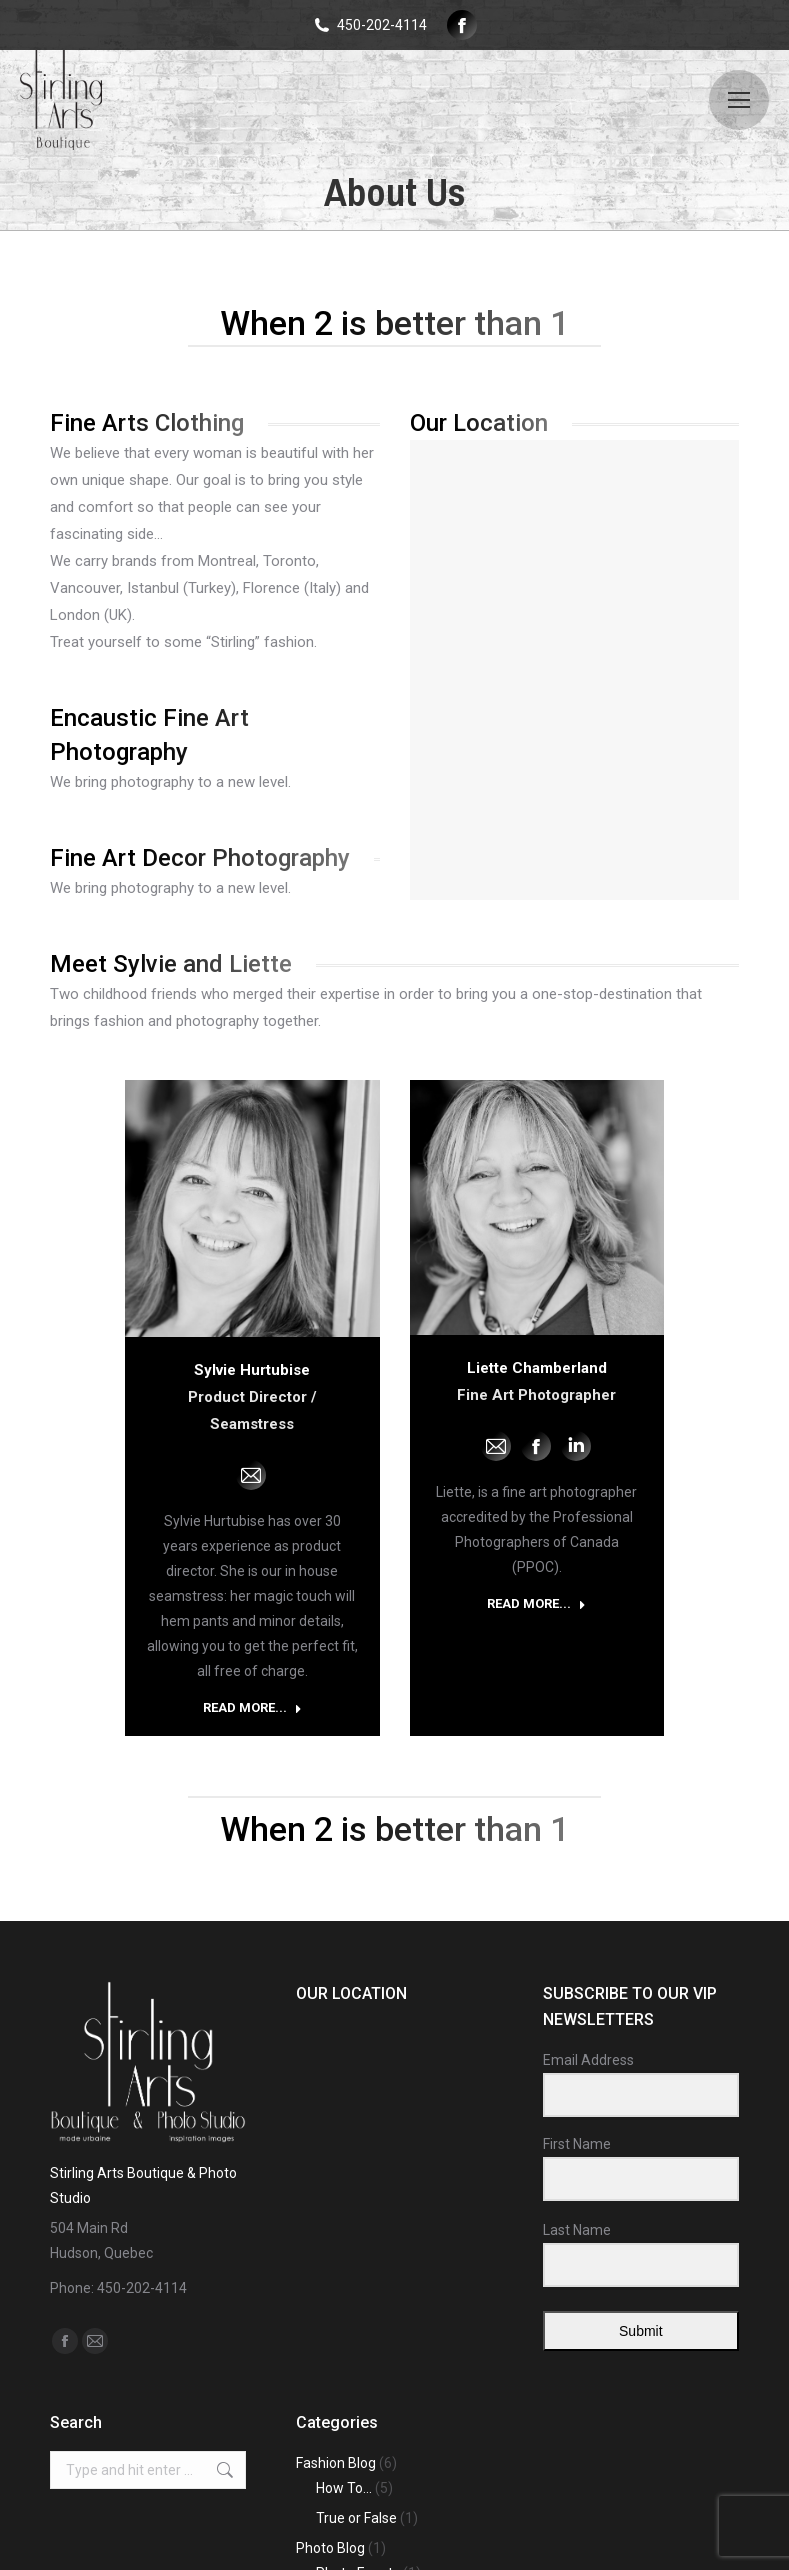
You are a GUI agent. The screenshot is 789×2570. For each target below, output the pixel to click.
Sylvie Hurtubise (252, 1370)
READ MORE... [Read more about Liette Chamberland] (536, 1603)
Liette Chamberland (537, 1368)
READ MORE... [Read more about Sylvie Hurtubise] (252, 1707)
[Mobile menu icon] (739, 100)
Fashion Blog (336, 2463)
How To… (344, 2488)
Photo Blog (330, 2548)
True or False (356, 2518)
